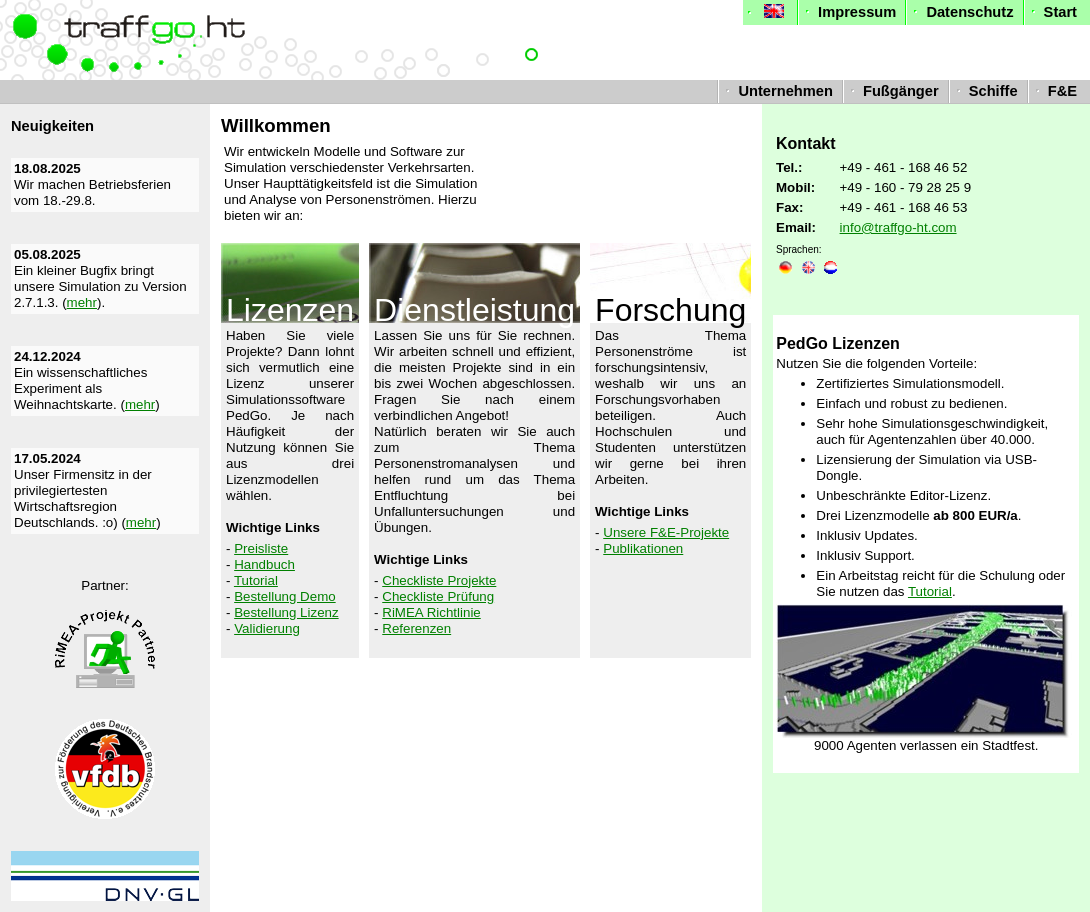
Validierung (267, 628)
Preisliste (261, 548)
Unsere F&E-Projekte (666, 532)
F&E (1054, 91)
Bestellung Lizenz (286, 612)
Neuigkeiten (52, 126)
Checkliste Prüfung (438, 596)
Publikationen (643, 548)
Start (1052, 12)
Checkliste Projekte (439, 580)
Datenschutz (961, 12)
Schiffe (985, 91)
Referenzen (416, 628)
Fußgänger (892, 91)
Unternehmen (777, 91)
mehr (82, 302)
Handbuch (264, 564)
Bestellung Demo (285, 596)
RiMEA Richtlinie (431, 612)
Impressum (848, 12)
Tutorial (256, 580)
